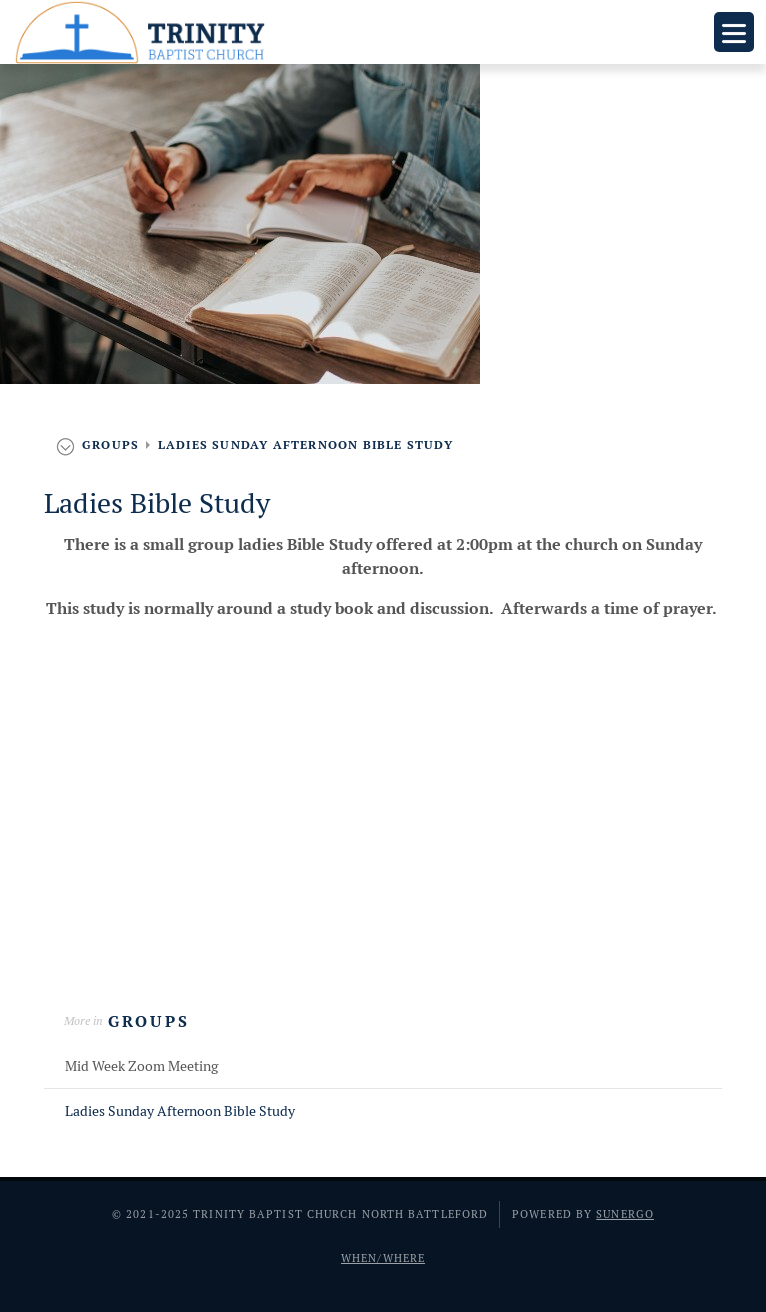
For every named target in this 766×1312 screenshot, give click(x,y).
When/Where (383, 1258)
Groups (149, 1021)
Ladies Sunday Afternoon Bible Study (180, 1111)
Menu (734, 32)
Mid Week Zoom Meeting (141, 1066)
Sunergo (625, 1214)
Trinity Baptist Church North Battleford (144, 32)
